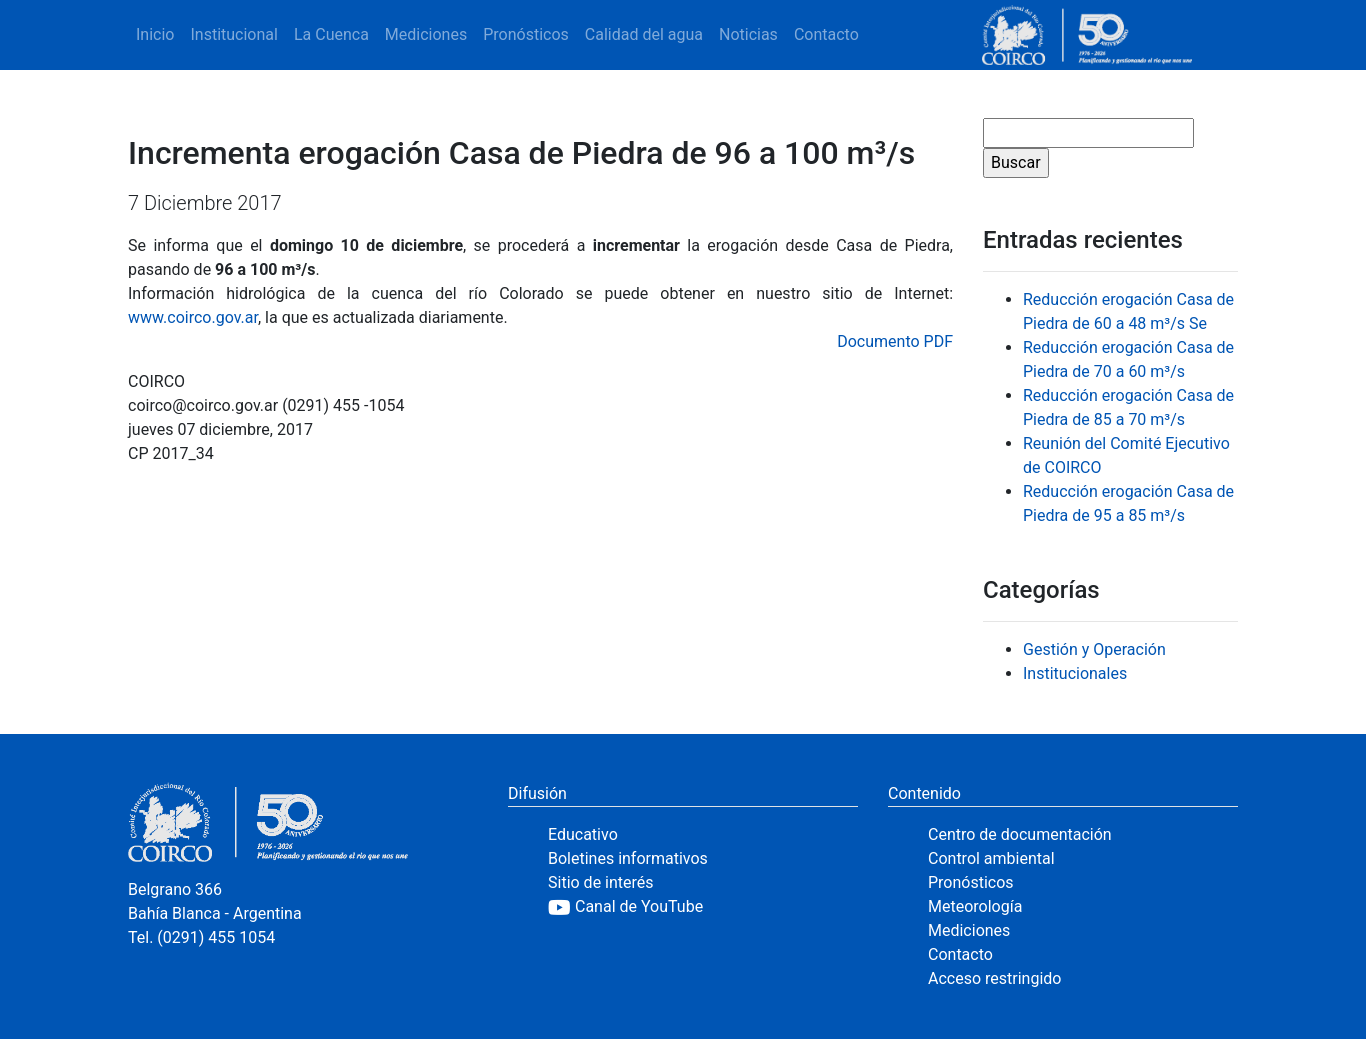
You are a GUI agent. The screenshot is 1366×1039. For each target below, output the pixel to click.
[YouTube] (703, 907)
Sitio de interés (601, 882)
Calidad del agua (644, 34)
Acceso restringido (994, 978)
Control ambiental (991, 858)
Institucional (233, 34)
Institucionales (1075, 673)
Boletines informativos (628, 858)
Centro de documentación (1020, 834)
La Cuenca (331, 34)
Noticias (748, 34)
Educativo (583, 834)
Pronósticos (526, 34)
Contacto (826, 34)
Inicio (155, 34)
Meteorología (975, 906)
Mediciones (426, 34)
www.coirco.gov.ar (193, 317)
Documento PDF (895, 341)
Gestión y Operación (1094, 649)
